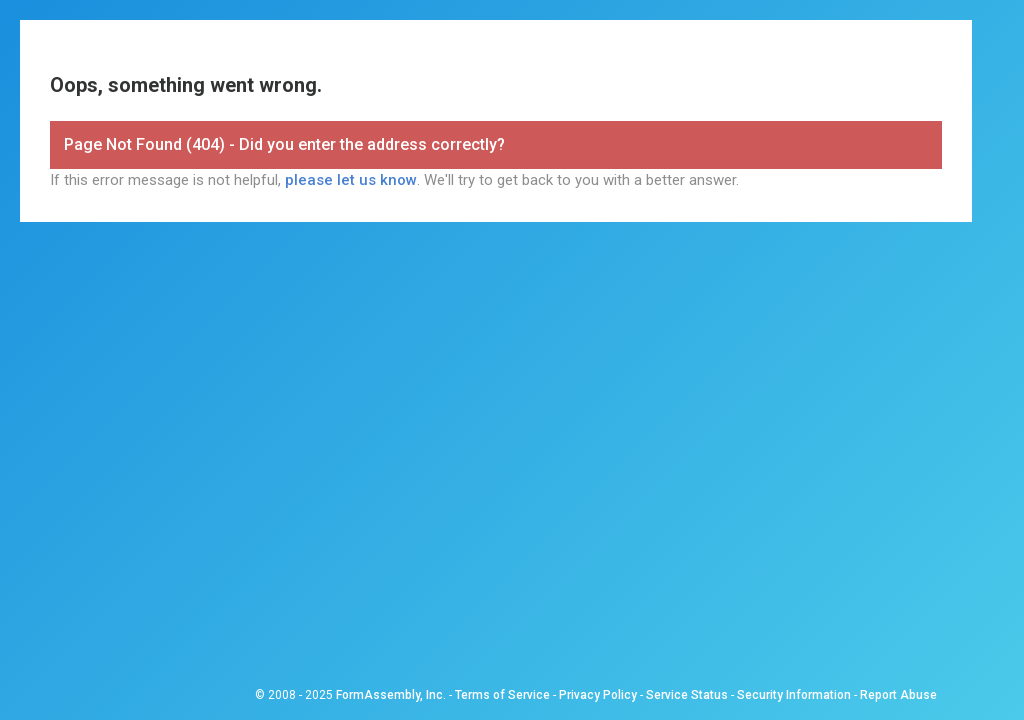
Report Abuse (898, 695)
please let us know (351, 180)
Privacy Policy (598, 695)
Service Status (687, 695)
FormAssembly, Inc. (391, 695)
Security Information (794, 695)
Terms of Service (502, 695)
